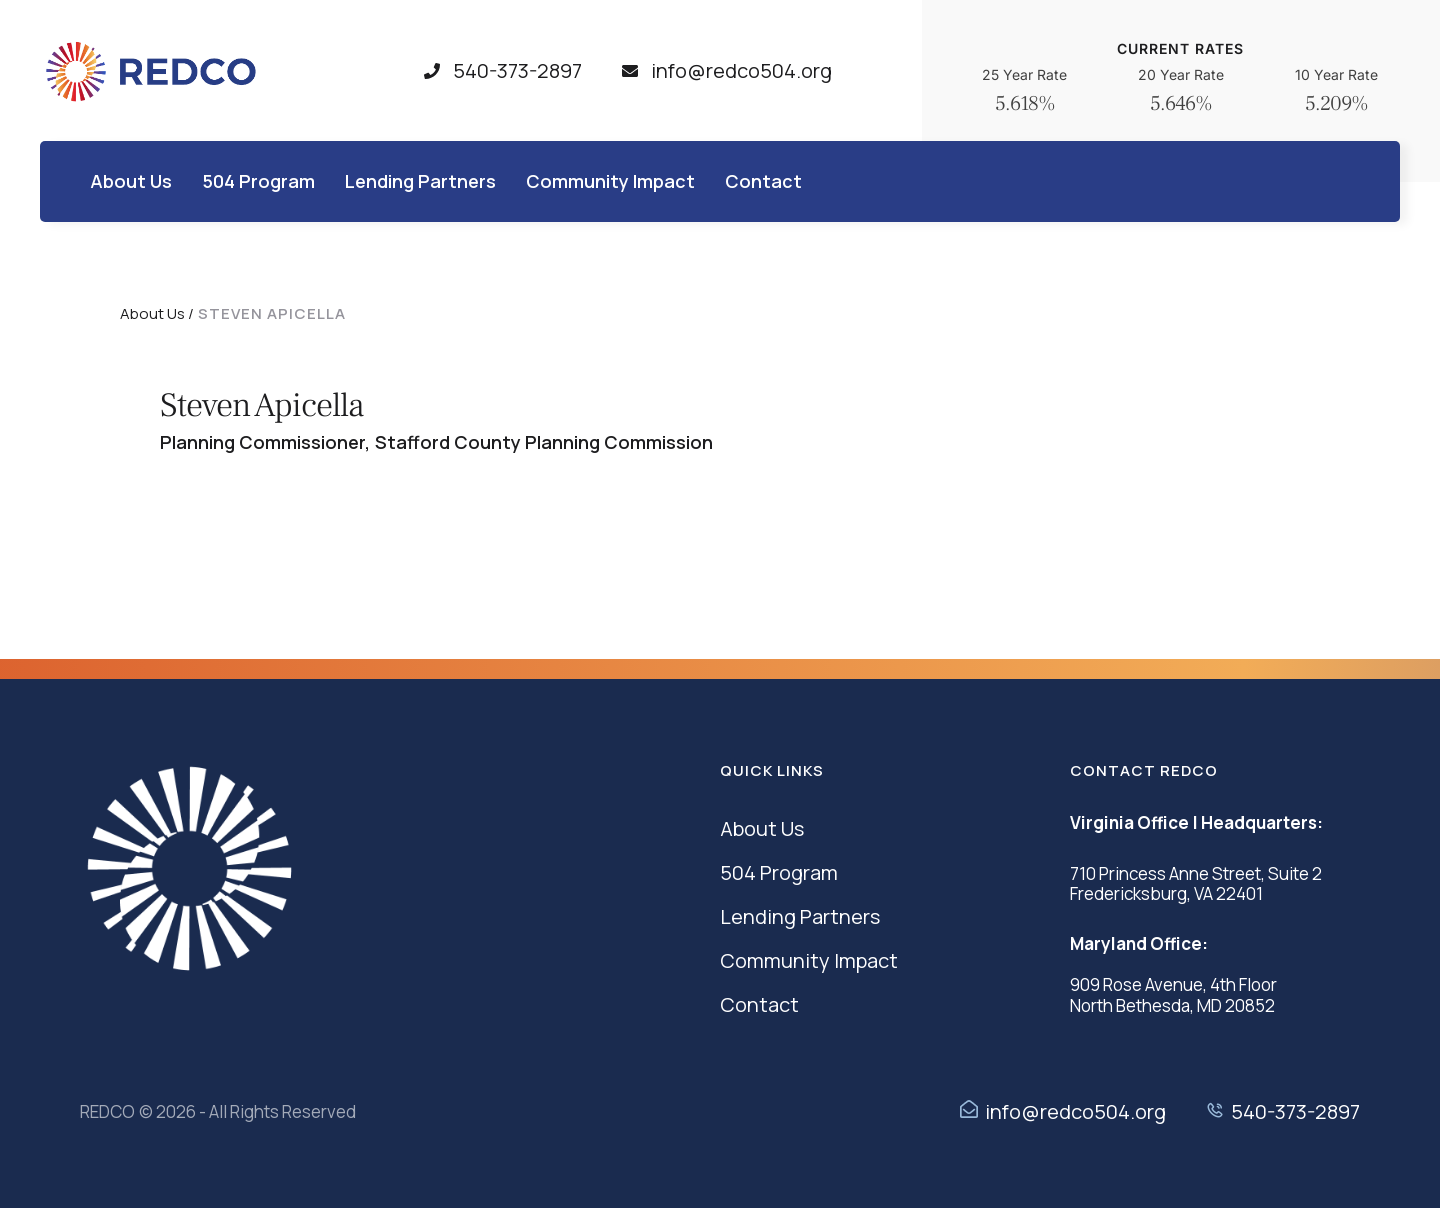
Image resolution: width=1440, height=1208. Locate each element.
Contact (759, 1004)
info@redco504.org (1075, 1111)
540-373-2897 (1295, 1111)
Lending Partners (800, 916)
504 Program (779, 872)
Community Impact (809, 960)
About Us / (157, 313)
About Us (762, 828)
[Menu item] (131, 181)
